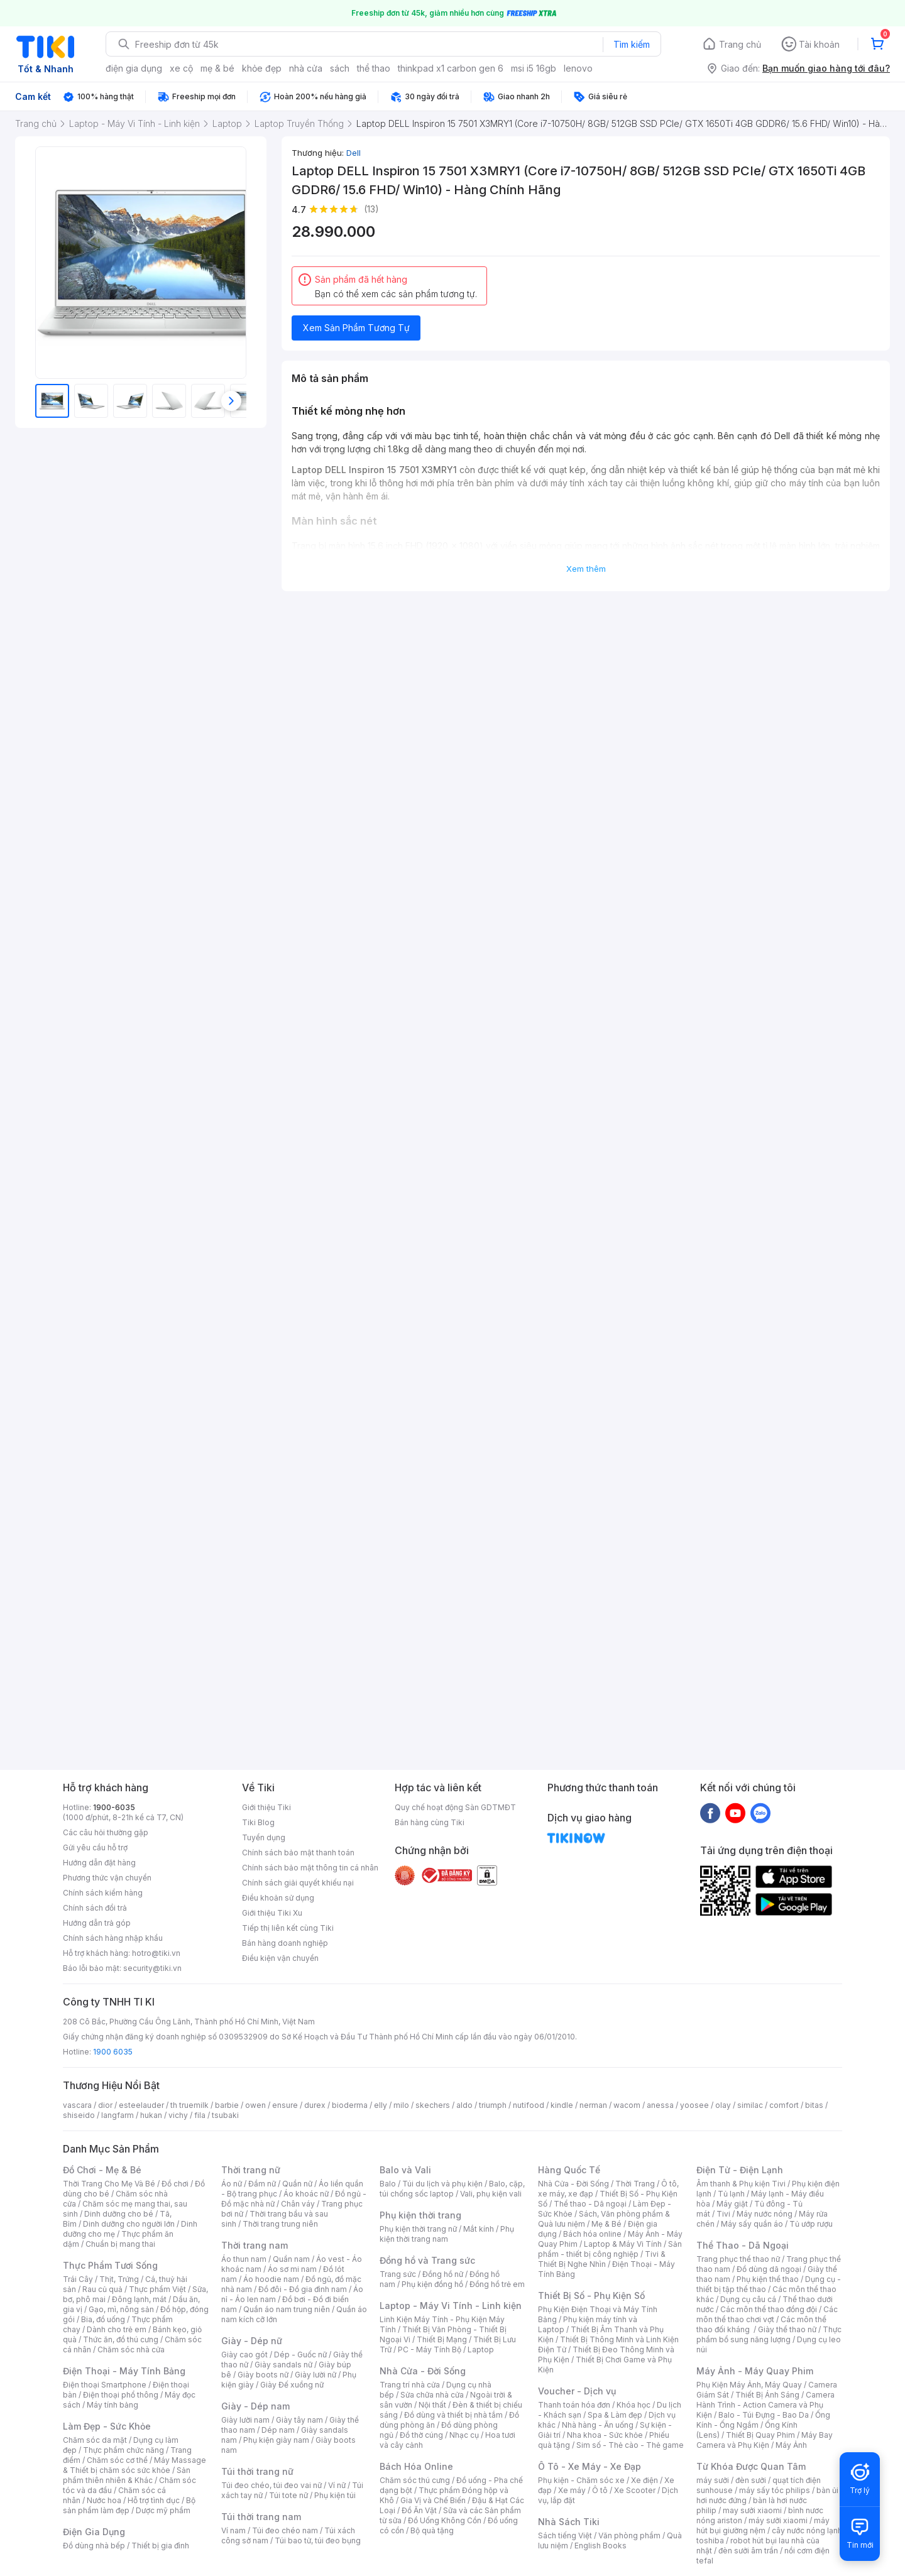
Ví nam (233, 2530)
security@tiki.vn (152, 1968)
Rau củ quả (102, 2289)
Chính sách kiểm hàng (103, 1892)
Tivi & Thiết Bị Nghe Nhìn (602, 2259)
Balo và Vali (405, 2169)
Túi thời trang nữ (257, 2471)
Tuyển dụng (263, 1837)
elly (380, 2105)
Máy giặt (732, 2203)
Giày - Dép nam (255, 2406)
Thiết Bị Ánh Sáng (767, 2394)
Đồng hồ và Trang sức (427, 2260)
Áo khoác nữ (306, 2193)
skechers (432, 2105)
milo (401, 2105)
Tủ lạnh (731, 2193)
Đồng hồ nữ (442, 2274)
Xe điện (644, 2480)
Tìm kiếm (631, 44)
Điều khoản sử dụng (278, 1897)
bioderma (350, 2105)
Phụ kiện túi (335, 2495)
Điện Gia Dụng (94, 2531)
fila (200, 2115)
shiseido (79, 2115)
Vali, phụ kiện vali (491, 2193)
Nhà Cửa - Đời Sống (423, 2371)
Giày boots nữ (263, 2374)
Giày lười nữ (315, 2374)
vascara (77, 2105)
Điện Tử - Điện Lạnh (739, 2169)
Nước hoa (104, 2500)
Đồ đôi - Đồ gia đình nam (302, 2289)
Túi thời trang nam (261, 2516)
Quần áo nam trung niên (286, 2309)
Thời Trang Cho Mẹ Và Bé (109, 2183)
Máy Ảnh (791, 2445)
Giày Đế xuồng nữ (292, 2384)
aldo (464, 2105)
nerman (593, 2105)
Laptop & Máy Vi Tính (623, 2244)
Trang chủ (740, 44)
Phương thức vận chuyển (107, 1877)
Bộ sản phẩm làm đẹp (129, 2505)
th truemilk (189, 2105)
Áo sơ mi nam (292, 2269)
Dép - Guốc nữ (300, 2354)
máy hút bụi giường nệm (763, 2525)
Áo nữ (231, 2183)
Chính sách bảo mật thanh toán (298, 1852)
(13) (371, 209)
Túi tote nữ (288, 2495)
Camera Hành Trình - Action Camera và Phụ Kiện (765, 2405)
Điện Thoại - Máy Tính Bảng (124, 2371)
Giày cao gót (244, 2354)
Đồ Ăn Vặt (419, 2510)
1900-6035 (114, 1807)
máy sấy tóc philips (774, 2490)
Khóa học (633, 2405)
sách (339, 68)
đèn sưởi (750, 2480)
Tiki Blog (258, 1822)
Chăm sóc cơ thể (117, 2460)
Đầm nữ (262, 2183)
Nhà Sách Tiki (569, 2521)
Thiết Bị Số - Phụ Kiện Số (591, 2295)
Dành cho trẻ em (116, 2329)
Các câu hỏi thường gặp (105, 1832)
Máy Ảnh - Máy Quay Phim (754, 2371)
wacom (626, 2105)
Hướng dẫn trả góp (97, 1923)
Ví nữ (337, 2485)
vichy (178, 2115)
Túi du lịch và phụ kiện (442, 2183)
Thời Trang (635, 2183)
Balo (388, 2183)
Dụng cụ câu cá (748, 2299)
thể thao (373, 68)
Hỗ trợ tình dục (154, 2500)
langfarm (117, 2115)
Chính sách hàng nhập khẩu (113, 1938)
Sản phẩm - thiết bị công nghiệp (610, 2249)
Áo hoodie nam (271, 2279)
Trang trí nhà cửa (410, 2384)
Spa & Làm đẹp (615, 2415)
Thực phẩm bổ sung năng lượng (769, 2334)
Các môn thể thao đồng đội (768, 2309)
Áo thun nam (243, 2259)
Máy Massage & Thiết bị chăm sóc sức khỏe (134, 2465)
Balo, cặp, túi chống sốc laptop (452, 2188)
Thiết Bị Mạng (442, 2339)
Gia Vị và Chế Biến (433, 2500)
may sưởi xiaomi (752, 2510)
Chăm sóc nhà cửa (131, 2349)
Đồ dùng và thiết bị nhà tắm (453, 2415)
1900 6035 (113, 2051)
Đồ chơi (175, 2183)
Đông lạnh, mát (139, 2299)
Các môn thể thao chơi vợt (767, 2314)
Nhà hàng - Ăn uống (598, 2425)
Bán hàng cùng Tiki (429, 1822)
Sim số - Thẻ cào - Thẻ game (630, 2445)
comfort (784, 2105)
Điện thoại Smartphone (104, 2384)
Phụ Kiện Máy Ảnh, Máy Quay (749, 2384)
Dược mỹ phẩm (163, 2510)
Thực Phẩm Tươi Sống (110, 2265)
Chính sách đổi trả (95, 1908)
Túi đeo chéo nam (285, 2530)
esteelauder (141, 2105)
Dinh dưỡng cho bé (118, 2214)
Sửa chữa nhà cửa (432, 2394)
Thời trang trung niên (280, 2224)
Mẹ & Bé (606, 2224)
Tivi (723, 2214)
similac (750, 2105)
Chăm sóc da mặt (95, 2440)
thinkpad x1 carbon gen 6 (450, 68)
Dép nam (278, 2430)
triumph (493, 2105)
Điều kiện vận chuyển (280, 1958)
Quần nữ (297, 2183)
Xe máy (572, 2490)
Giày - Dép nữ (251, 2340)
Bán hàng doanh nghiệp (285, 1943)
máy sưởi (712, 2480)
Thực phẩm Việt (157, 2289)
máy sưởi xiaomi (778, 2520)
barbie (227, 2105)
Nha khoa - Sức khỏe (605, 2435)
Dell (353, 153)
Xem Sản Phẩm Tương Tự (356, 327)
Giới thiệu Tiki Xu (272, 1913)
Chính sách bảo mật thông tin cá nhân (310, 1867)
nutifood (528, 2105)
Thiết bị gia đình (160, 2545)
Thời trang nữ (250, 2169)
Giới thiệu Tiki (266, 1807)
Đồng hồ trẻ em (497, 2284)
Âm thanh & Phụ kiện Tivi (741, 2183)
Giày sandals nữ (283, 2364)
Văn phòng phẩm (629, 2535)
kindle (562, 2105)
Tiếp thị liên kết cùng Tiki (288, 1928)
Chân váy (298, 2203)
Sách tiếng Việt (565, 2535)
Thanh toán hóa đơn (574, 2405)
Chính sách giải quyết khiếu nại (298, 1882)
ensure (285, 2105)
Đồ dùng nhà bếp (94, 2545)
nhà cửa (305, 68)
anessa (660, 2105)
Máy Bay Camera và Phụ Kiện (764, 2440)
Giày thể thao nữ (787, 2329)
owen (255, 2105)
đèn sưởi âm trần (748, 2550)
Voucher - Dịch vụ (577, 2391)
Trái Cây (78, 2279)
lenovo (578, 68)
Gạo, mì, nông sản (121, 2309)
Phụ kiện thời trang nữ (418, 2229)
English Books (600, 2545)
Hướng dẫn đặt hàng (99, 1862)
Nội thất (432, 2405)
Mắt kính (478, 2229)
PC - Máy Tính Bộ (429, 2349)
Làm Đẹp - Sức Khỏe (107, 2426)
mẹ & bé (217, 68)
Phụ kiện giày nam (276, 2440)
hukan (151, 2115)
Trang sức (398, 2274)
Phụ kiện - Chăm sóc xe (581, 2480)
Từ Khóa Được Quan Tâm (751, 2466)
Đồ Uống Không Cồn (444, 2520)
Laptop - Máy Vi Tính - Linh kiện (451, 2305)
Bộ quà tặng (432, 2530)
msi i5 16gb (533, 68)
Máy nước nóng (765, 2214)
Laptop (481, 2349)
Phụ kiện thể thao (768, 2279)
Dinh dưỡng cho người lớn (129, 2224)
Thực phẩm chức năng (123, 2450)
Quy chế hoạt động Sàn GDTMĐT (455, 1807)
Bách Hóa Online (416, 2466)
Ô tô (600, 2490)
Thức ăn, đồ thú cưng (120, 2339)
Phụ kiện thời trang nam (447, 2234)
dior (105, 2105)
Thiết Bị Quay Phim (760, 2435)
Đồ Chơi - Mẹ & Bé (102, 2169)
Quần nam (291, 2259)
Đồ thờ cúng (421, 2435)
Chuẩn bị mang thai (120, 2244)
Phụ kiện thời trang (420, 2215)
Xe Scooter (634, 2490)
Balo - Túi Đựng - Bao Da (763, 2415)
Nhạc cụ (464, 2435)
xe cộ (181, 68)
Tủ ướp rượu (811, 2224)
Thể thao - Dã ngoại (590, 2203)
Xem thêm (586, 569)
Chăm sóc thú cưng (415, 2480)
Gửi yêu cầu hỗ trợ (95, 1847)
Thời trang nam (254, 2245)
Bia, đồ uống (103, 2319)
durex (315, 2105)
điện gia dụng (134, 68)
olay (723, 2105)
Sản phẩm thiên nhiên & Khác (126, 2475)
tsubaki (225, 2115)
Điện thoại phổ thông (120, 2394)
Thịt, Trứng (119, 2279)
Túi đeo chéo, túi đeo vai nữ (271, 2485)
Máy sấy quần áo (752, 2224)
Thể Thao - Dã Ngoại (742, 2245)
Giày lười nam (245, 2420)
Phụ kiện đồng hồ (432, 2284)
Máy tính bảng (112, 2405)
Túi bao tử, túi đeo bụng (318, 2540)
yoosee (694, 2105)
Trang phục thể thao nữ (738, 2259)
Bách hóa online (592, 2234)
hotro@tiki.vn (156, 1953)
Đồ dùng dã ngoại (769, 2269)
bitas (814, 2105)
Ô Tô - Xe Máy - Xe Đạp (589, 2466)
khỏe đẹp (262, 68)
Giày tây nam (299, 2420)
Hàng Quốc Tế (569, 2169)
